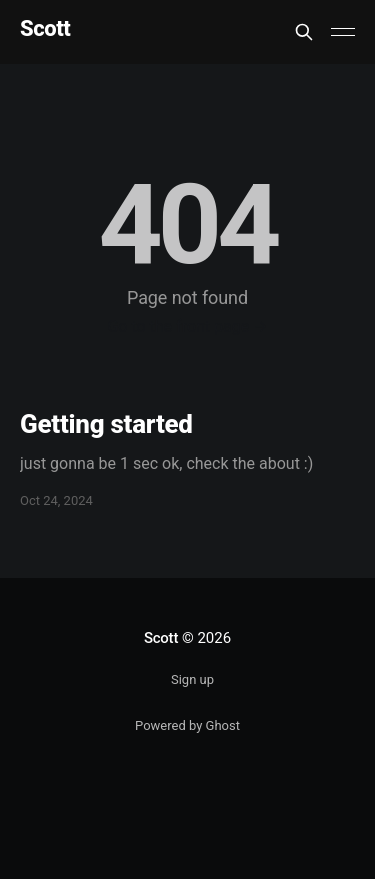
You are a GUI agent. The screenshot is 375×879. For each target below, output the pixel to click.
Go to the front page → (187, 326)
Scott (45, 29)
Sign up (192, 679)
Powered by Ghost (187, 725)
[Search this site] (304, 32)
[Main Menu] (343, 32)
